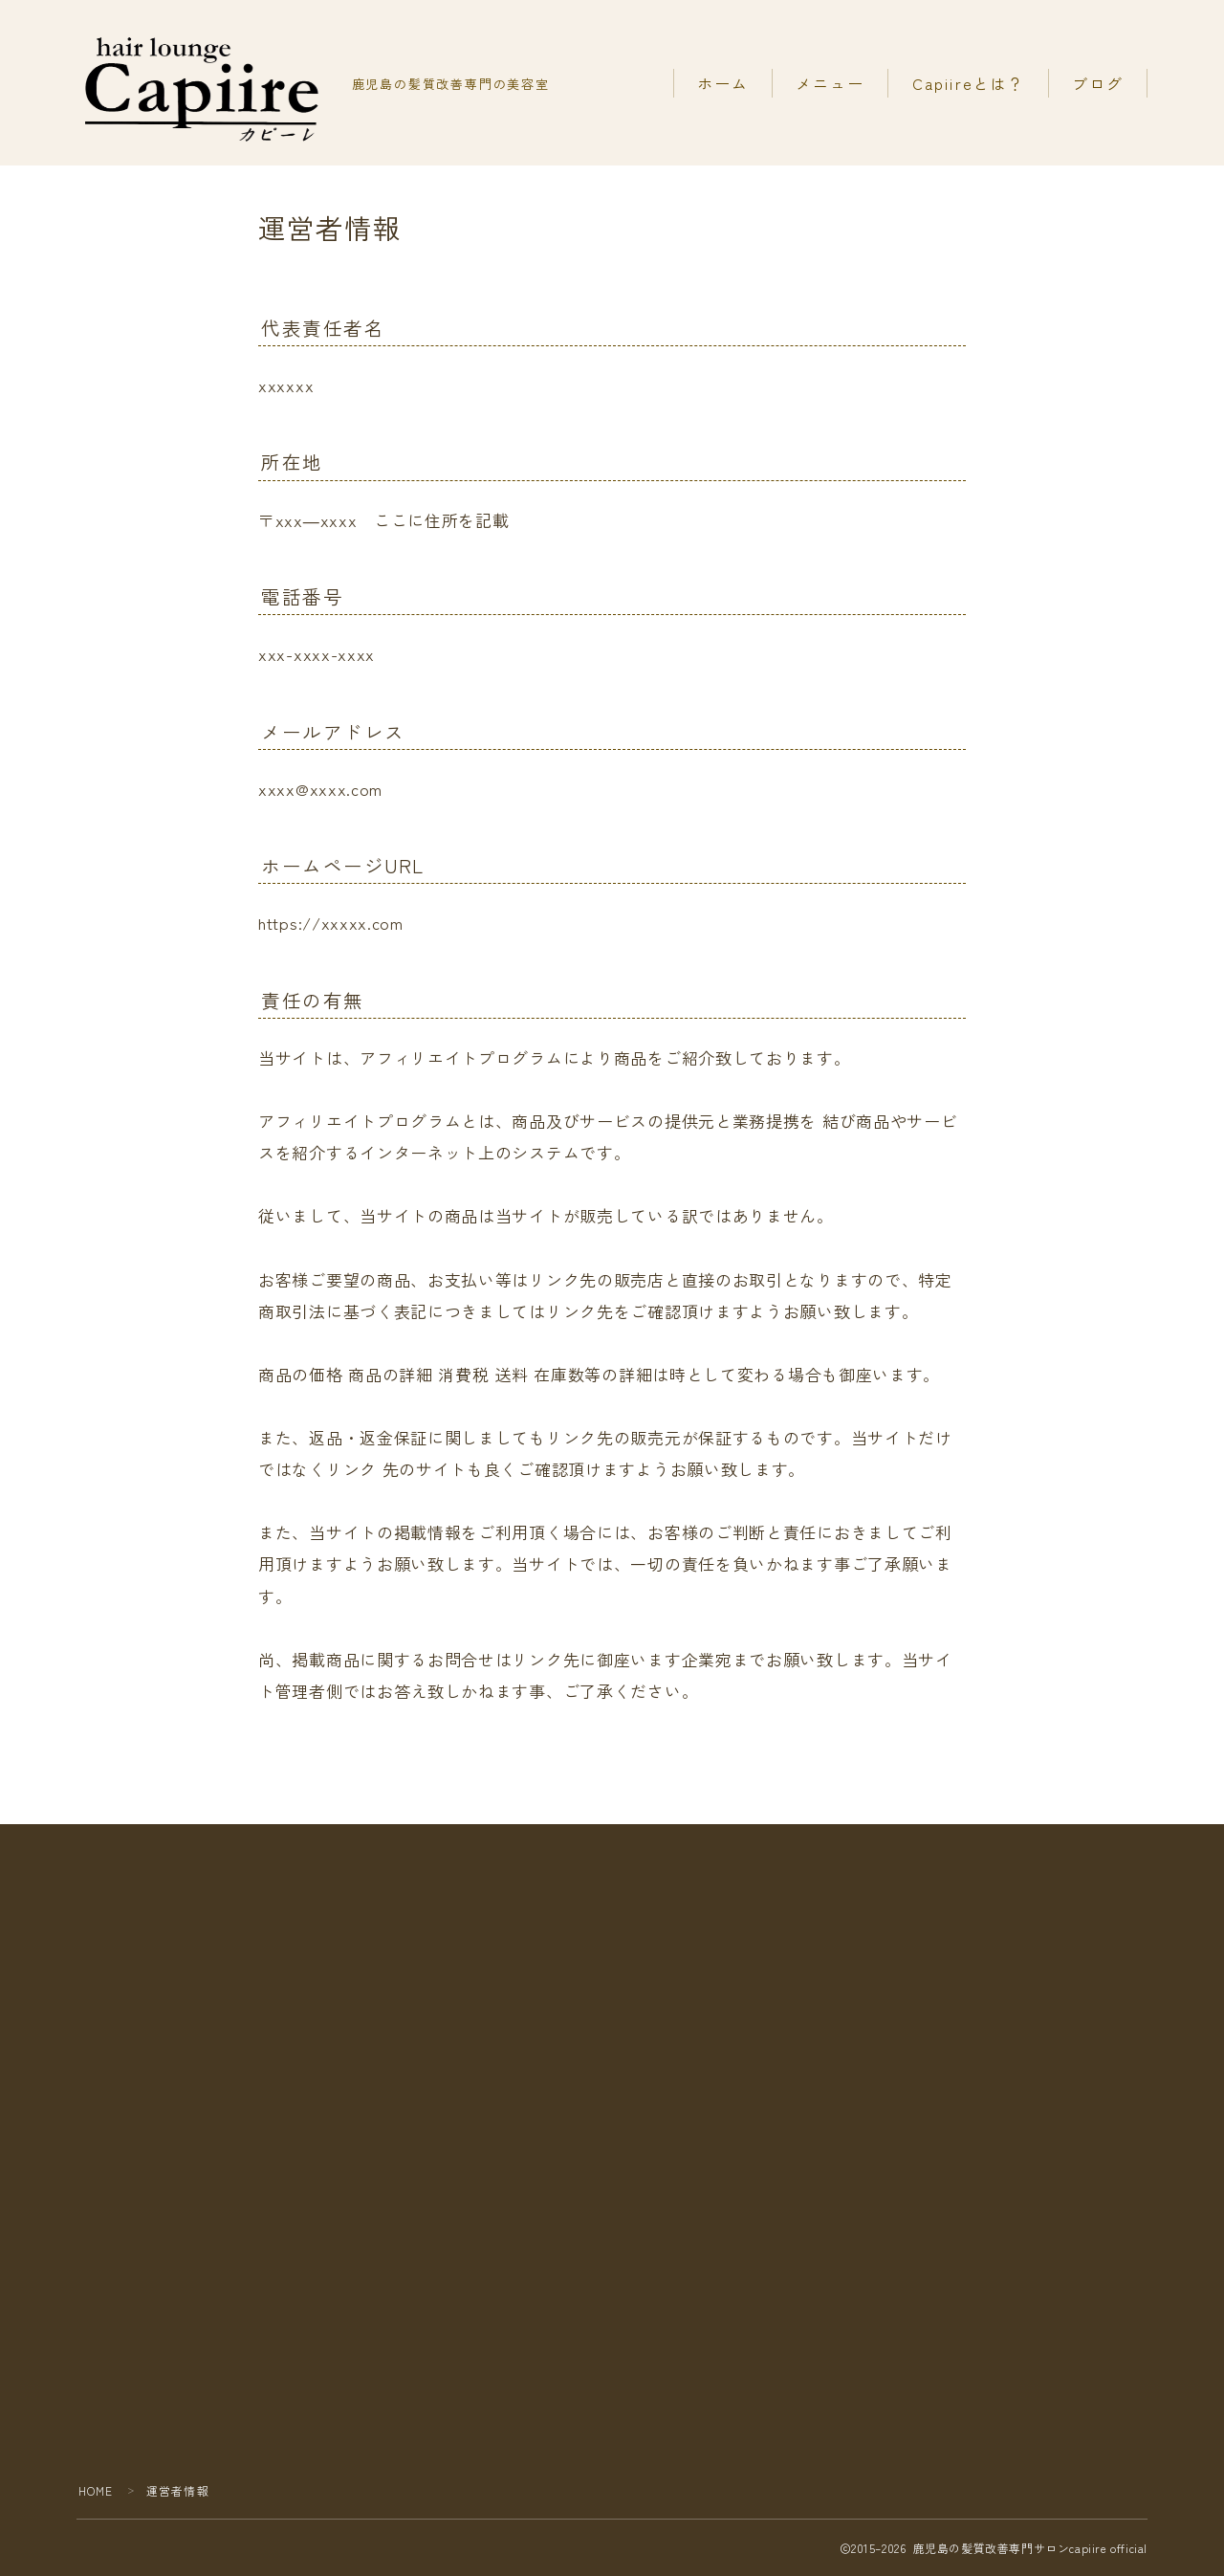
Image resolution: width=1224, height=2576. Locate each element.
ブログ (1098, 83)
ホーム (723, 83)
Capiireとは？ (968, 83)
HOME (96, 2490)
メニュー (830, 83)
